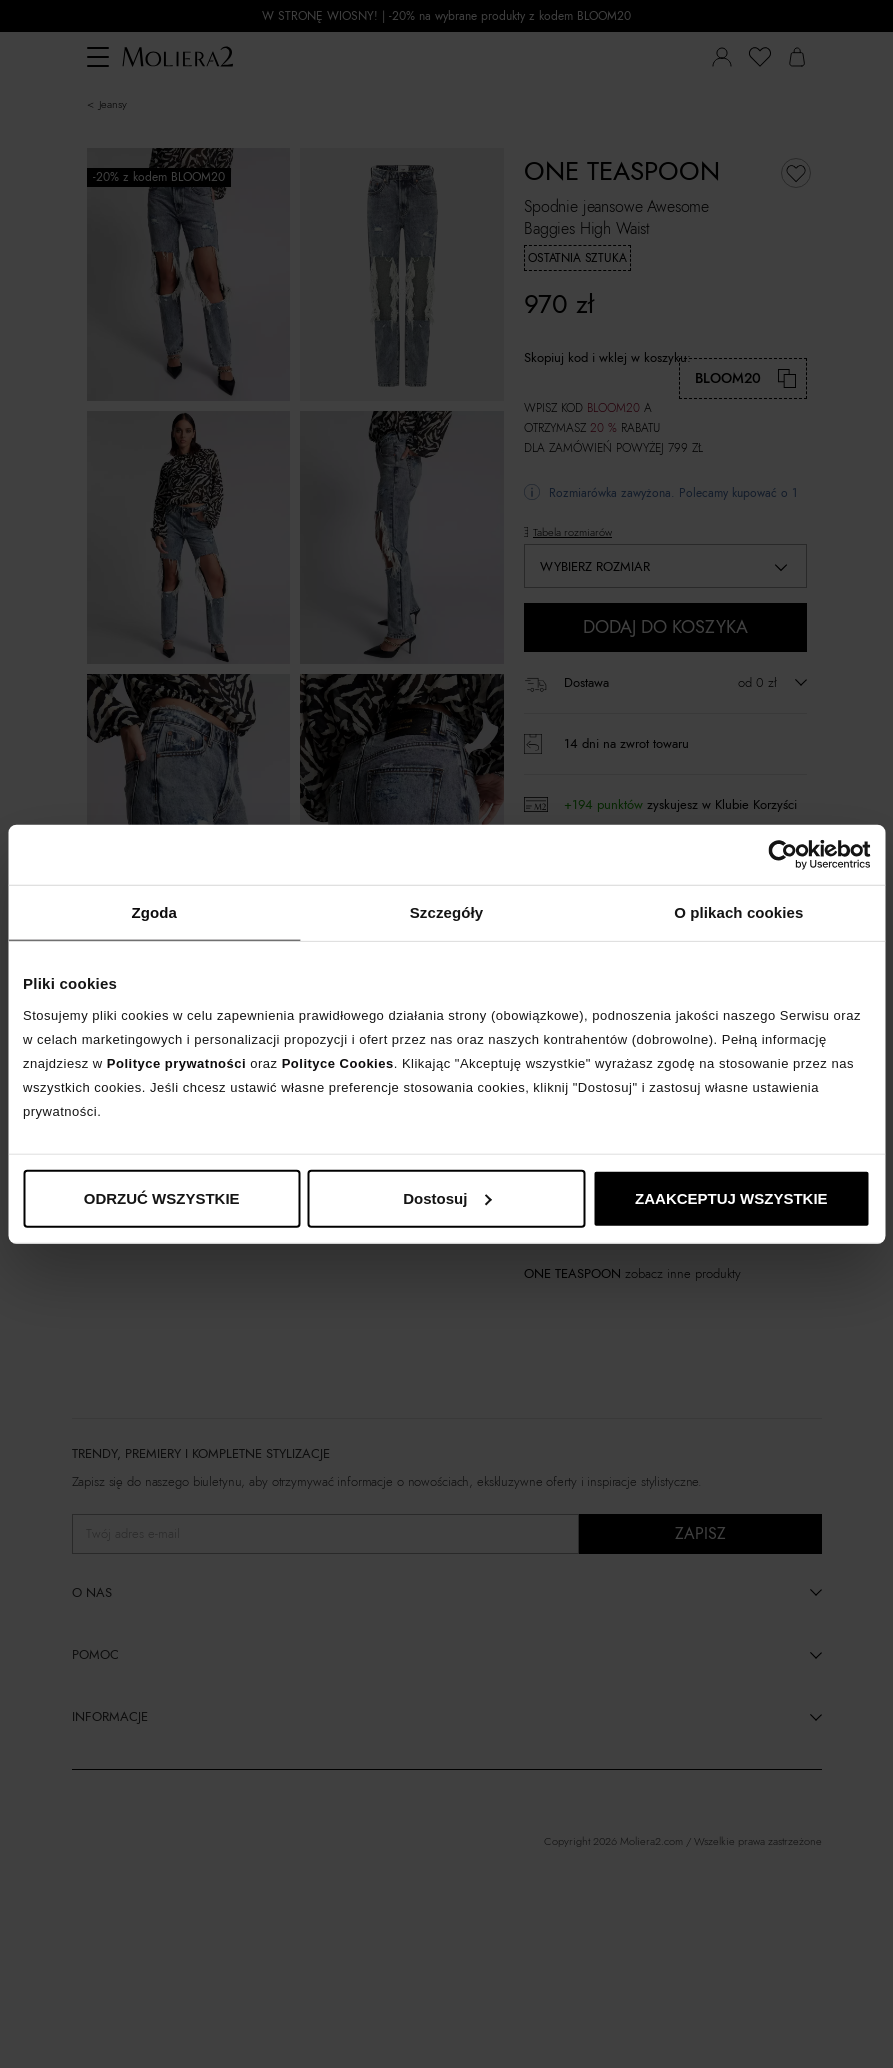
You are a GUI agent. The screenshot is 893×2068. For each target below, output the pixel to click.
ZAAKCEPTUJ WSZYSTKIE (731, 1197)
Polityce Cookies (338, 1062)
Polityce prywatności (176, 1062)
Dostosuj (447, 1197)
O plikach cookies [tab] (738, 912)
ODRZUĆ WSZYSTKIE (162, 1197)
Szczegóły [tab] (446, 912)
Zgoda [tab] (154, 912)
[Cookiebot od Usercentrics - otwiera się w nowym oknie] (782, 855)
